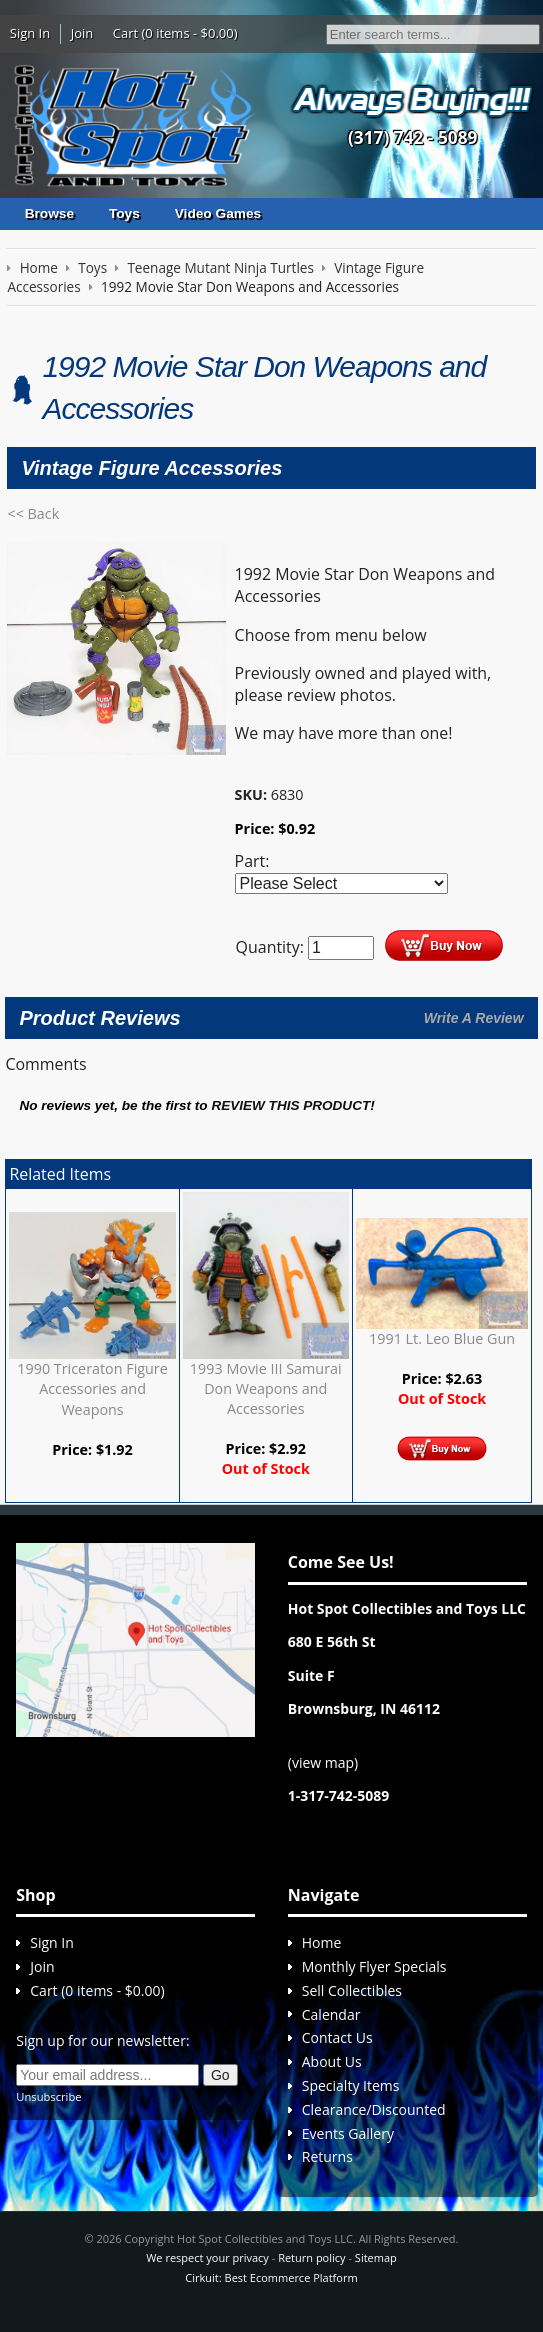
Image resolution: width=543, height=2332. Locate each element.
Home (322, 1942)
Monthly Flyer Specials (374, 1966)
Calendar (331, 2014)
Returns (327, 2156)
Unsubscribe (48, 2096)
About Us (332, 2061)
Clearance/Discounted (374, 2109)
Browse (49, 213)
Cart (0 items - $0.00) (175, 33)
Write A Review (474, 1018)
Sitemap (376, 2257)
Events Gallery (348, 2133)
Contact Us (337, 2037)
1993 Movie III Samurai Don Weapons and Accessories (266, 1388)
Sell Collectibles (352, 1990)
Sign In (30, 33)
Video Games (218, 213)
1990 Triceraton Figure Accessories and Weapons (92, 1388)
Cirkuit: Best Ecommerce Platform (271, 2277)
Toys (124, 213)
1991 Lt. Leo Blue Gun (442, 1338)
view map (323, 1762)
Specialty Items (351, 2085)
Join (82, 33)
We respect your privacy (207, 2257)
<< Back (33, 513)
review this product (290, 1105)
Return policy (311, 2257)
